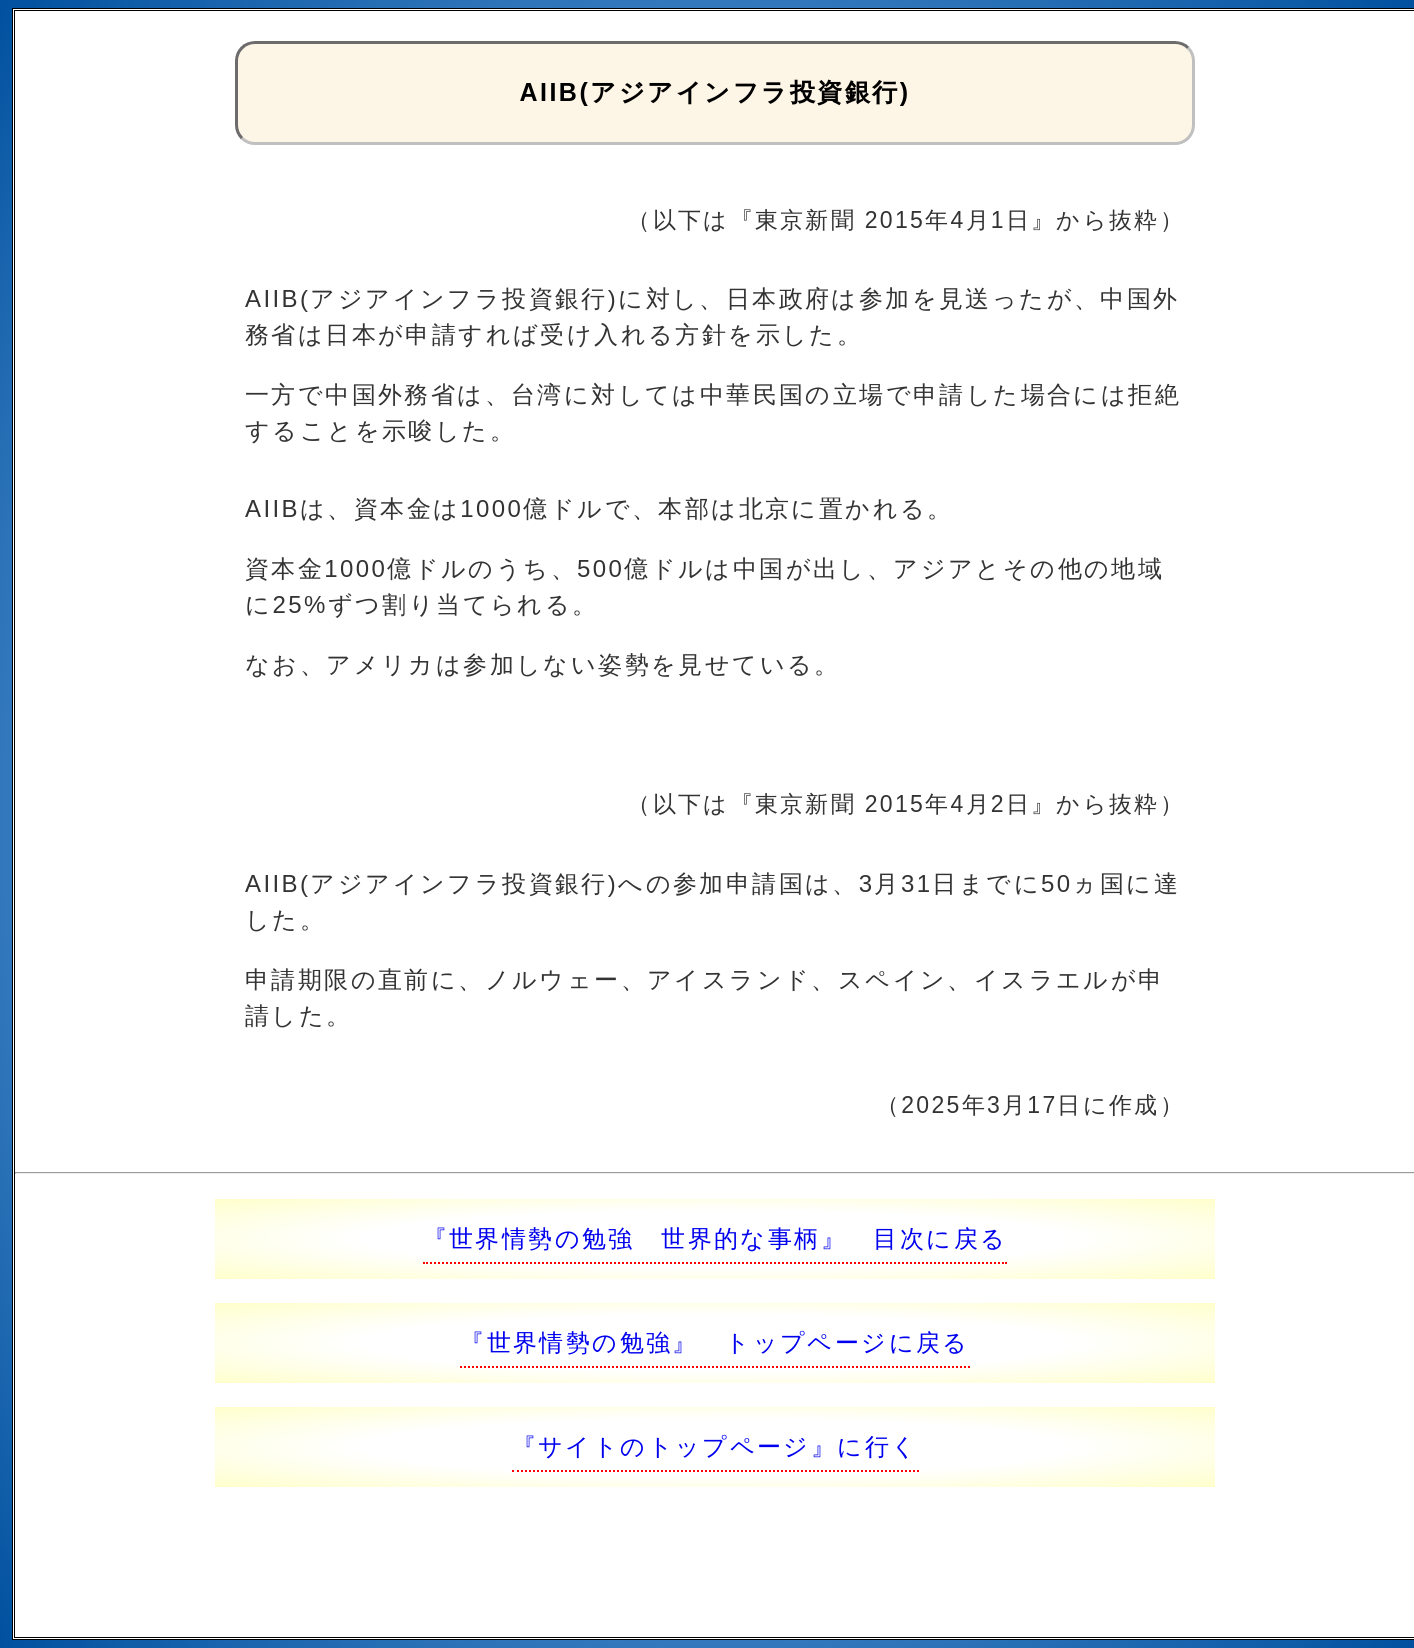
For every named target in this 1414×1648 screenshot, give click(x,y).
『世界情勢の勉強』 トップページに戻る (715, 1342)
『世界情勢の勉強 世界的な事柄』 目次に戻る (715, 1238)
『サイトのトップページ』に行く (715, 1446)
